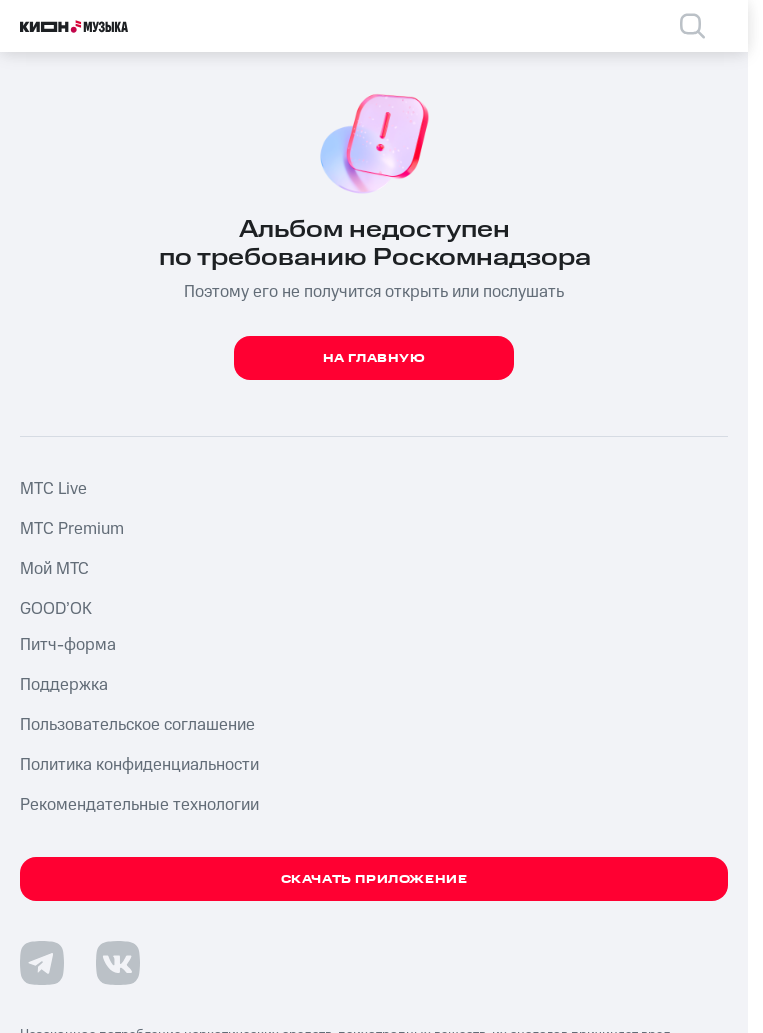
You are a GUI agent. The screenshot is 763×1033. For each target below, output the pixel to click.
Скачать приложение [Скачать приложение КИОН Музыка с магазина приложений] (374, 879)
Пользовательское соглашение (137, 725)
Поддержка (64, 685)
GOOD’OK (56, 609)
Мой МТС (54, 569)
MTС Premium (72, 529)
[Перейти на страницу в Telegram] (42, 963)
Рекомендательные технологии (139, 805)
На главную (374, 358)
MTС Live (53, 489)
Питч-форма (68, 645)
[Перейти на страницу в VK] (118, 963)
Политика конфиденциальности (139, 765)
